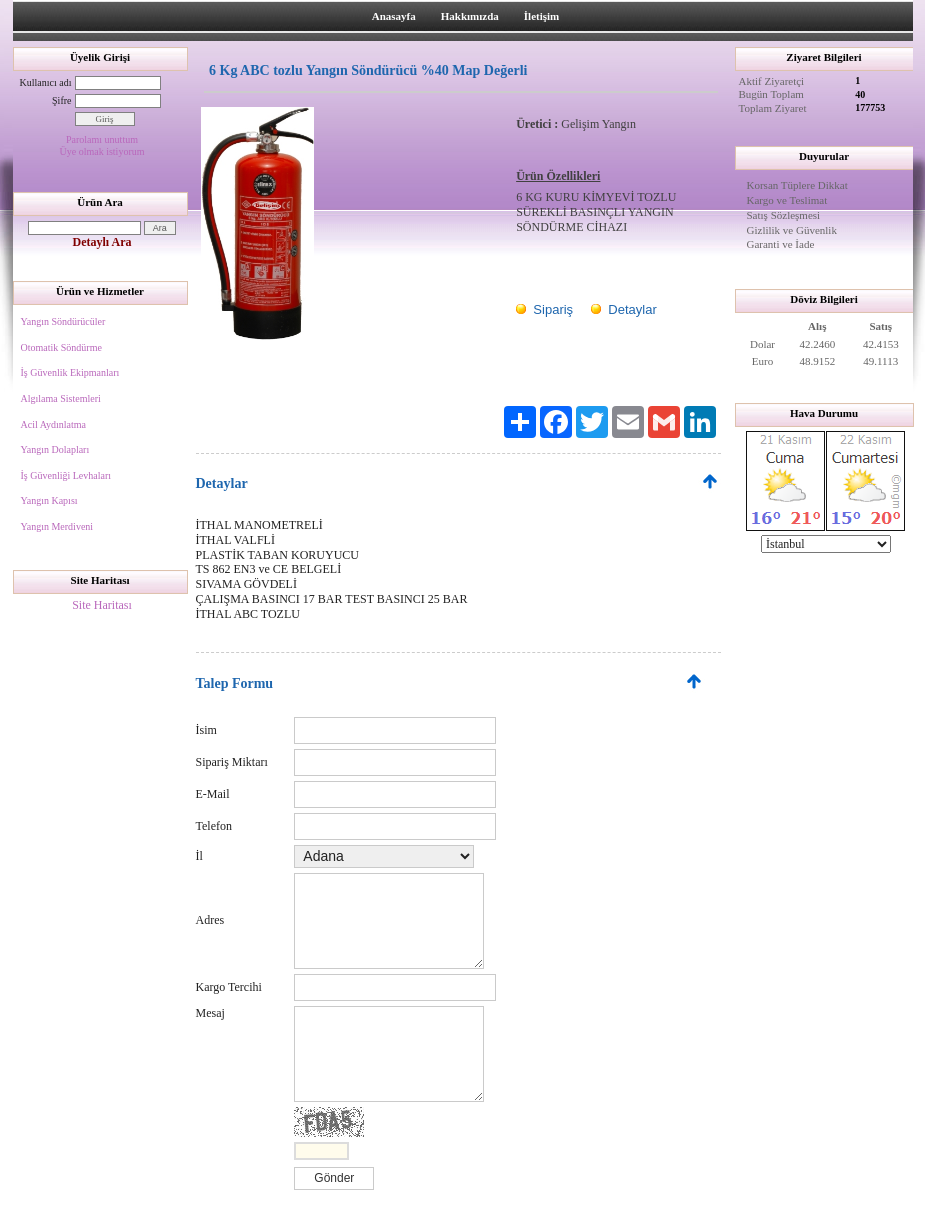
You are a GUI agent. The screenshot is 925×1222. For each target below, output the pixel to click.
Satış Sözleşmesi (784, 215)
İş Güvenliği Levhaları (66, 475)
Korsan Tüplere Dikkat (797, 185)
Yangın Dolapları (55, 449)
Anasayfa (394, 16)
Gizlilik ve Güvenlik (792, 230)
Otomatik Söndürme (61, 347)
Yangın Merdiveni (57, 526)
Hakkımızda (470, 16)
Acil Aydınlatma (53, 424)
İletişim (541, 16)
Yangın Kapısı (49, 500)
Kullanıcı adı (46, 82)
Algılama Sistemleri (61, 398)
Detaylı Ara (102, 242)
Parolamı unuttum (102, 139)
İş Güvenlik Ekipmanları (70, 372)
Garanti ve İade (781, 244)
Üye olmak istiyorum (102, 151)
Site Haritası (102, 605)
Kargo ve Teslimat (787, 200)
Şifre (61, 100)
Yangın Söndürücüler (63, 321)
